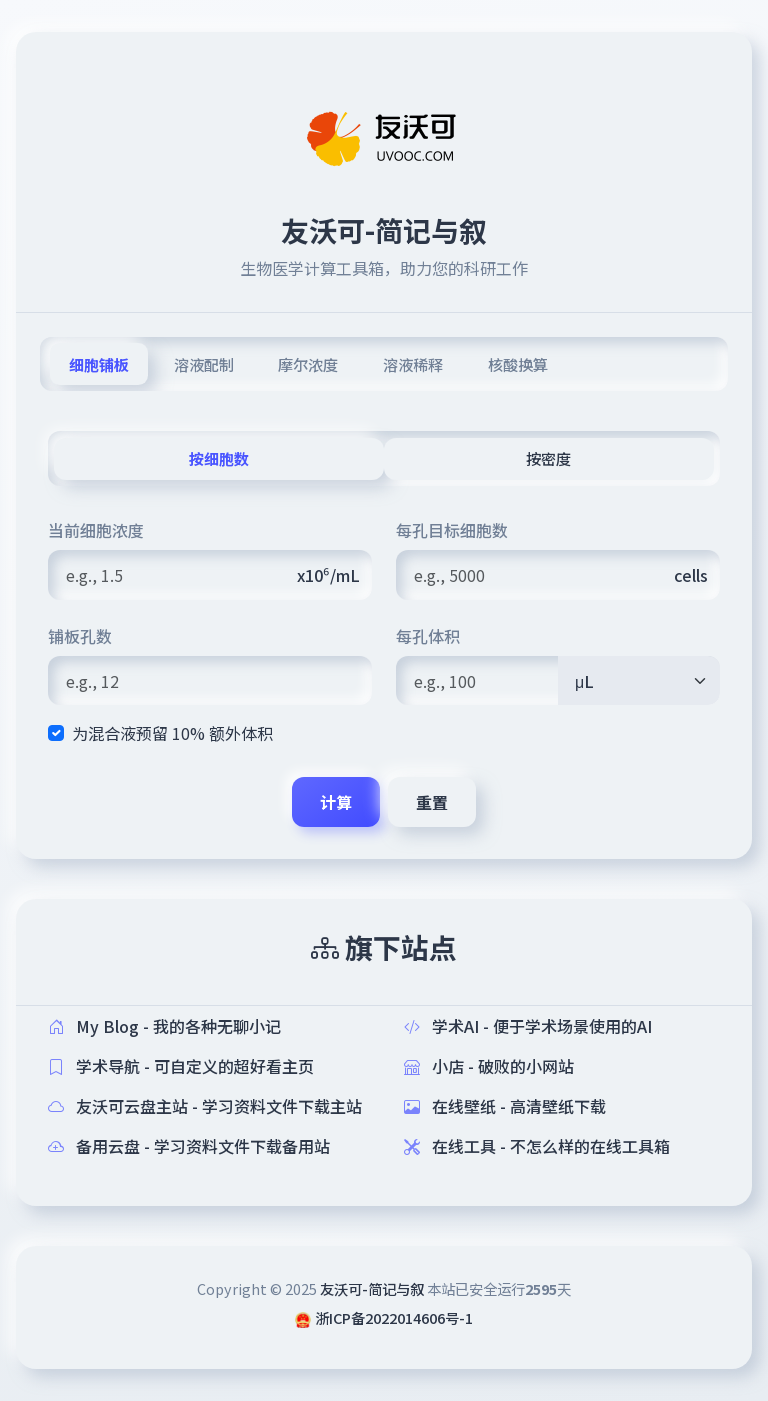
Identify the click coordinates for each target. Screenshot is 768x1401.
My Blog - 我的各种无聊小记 (164, 1026)
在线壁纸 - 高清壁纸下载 (505, 1106)
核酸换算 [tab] (518, 364)
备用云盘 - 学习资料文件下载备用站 (189, 1146)
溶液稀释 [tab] (413, 364)
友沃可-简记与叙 (372, 1288)
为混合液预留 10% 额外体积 (172, 733)
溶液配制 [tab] (204, 364)
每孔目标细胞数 (452, 530)
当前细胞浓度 (96, 530)
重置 (432, 802)
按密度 (548, 458)
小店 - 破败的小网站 (489, 1066)
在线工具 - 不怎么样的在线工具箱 (537, 1146)
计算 (336, 802)
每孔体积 (428, 636)
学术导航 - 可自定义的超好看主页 (181, 1066)
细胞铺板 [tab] (99, 364)
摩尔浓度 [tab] (308, 364)
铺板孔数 (80, 636)
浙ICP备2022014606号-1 (394, 1317)
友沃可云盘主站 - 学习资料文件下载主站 (205, 1106)
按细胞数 (219, 458)
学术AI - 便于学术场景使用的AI (528, 1026)
